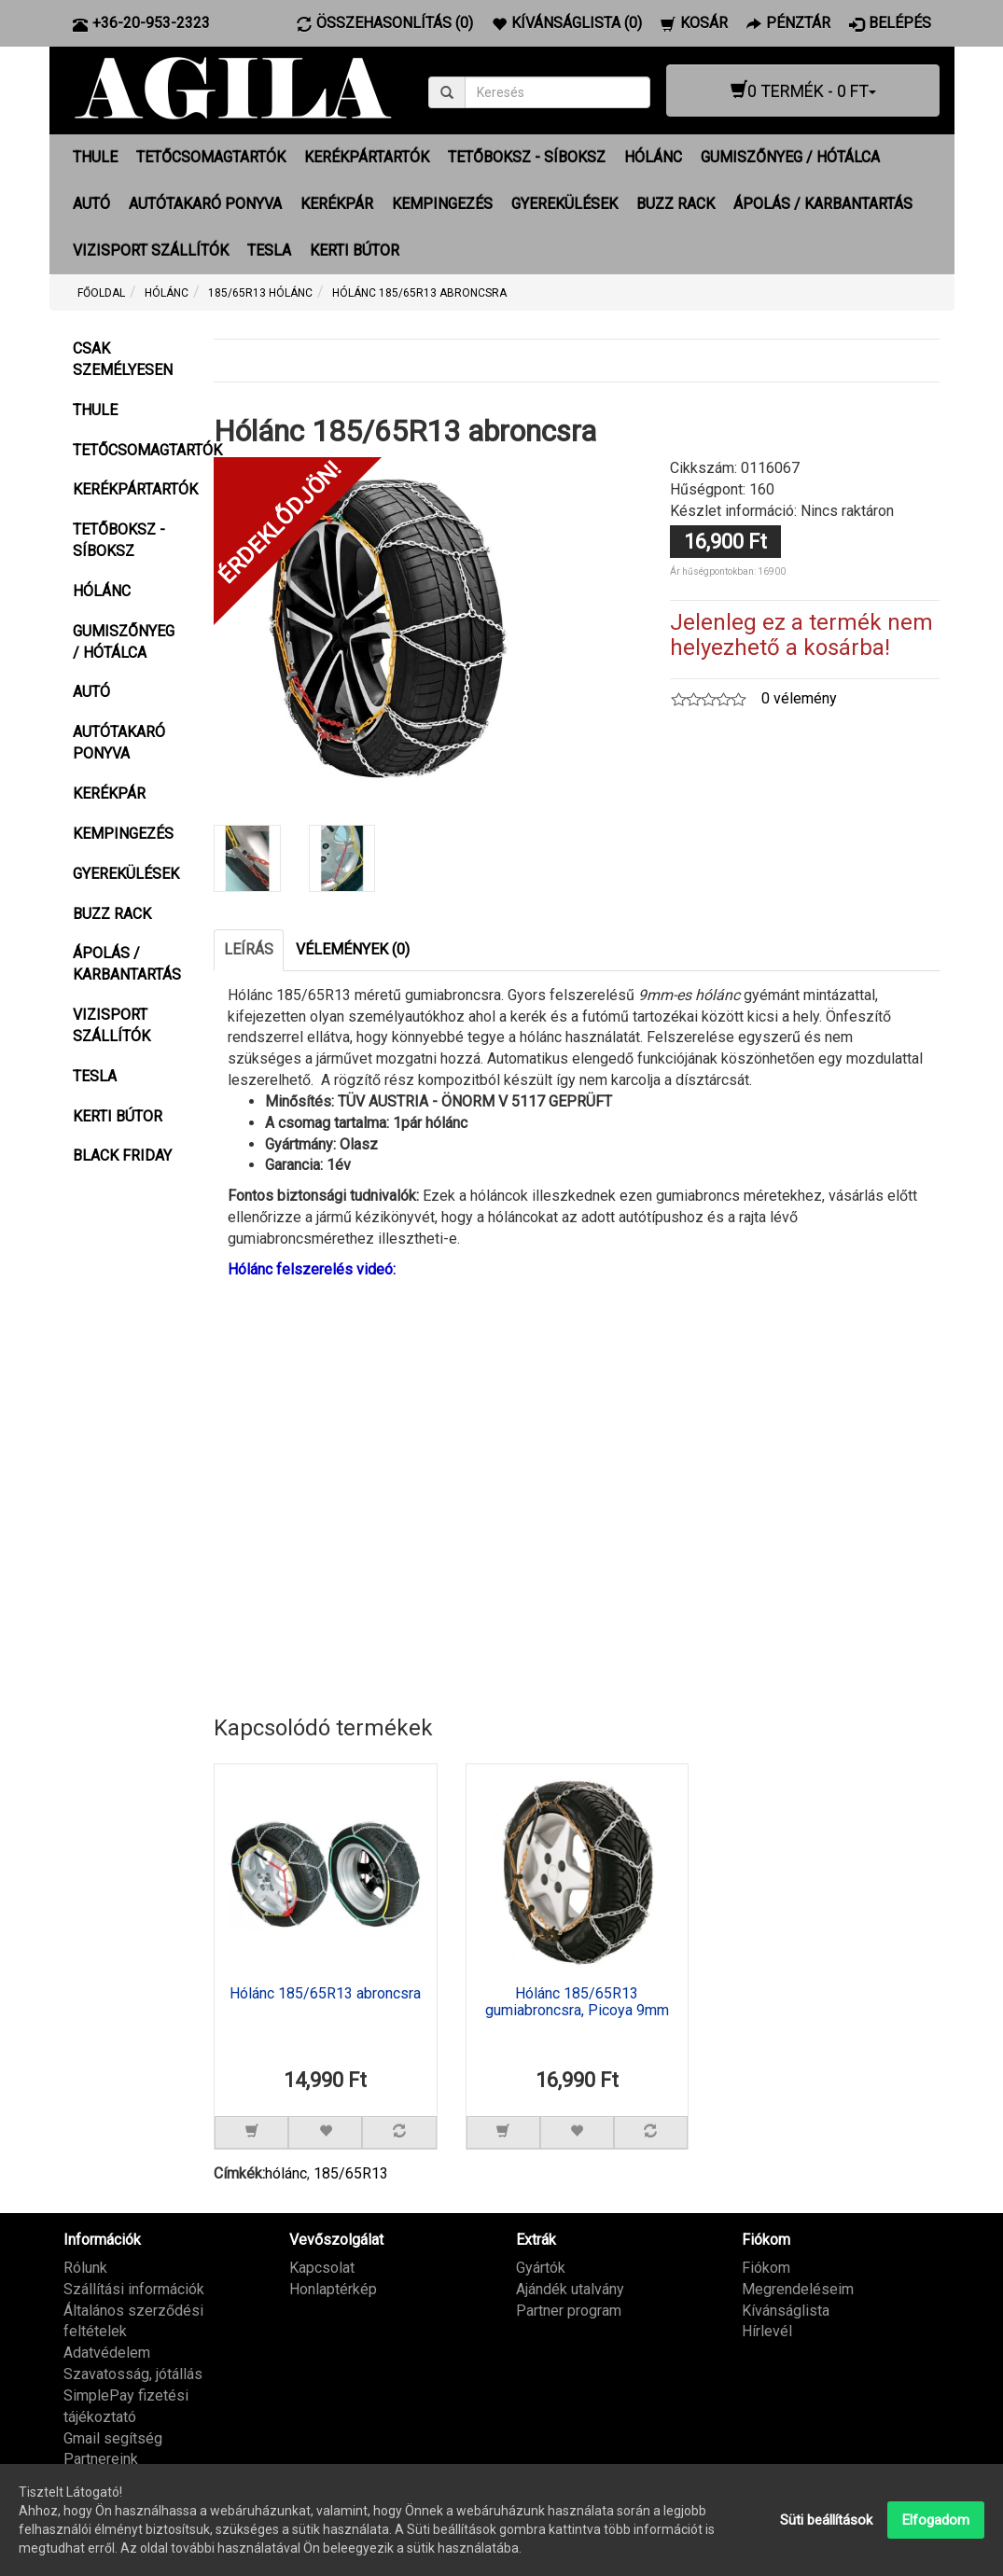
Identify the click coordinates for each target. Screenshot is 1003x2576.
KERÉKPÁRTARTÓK (366, 157)
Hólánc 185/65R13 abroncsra (325, 1993)
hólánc (286, 2173)
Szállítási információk (133, 2288)
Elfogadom (935, 2520)
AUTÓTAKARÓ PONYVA (205, 204)
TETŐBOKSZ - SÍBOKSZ (527, 157)
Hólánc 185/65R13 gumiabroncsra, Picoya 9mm (577, 2002)
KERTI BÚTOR (354, 250)
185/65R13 (350, 2173)
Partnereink (100, 2459)
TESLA (269, 250)
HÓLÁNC (653, 157)
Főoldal (101, 292)
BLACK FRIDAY (122, 1155)
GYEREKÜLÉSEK (564, 204)
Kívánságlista (785, 2309)
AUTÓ (91, 204)
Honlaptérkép (333, 2288)
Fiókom (766, 2267)
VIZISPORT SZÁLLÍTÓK (151, 250)
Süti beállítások (826, 2520)
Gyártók (540, 2267)
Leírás (248, 948)
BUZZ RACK (675, 204)
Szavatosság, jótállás (132, 2374)
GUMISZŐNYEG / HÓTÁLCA (790, 157)
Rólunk (85, 2267)
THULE (95, 157)
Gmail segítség (112, 2437)
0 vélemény (799, 698)
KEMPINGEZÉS (442, 204)
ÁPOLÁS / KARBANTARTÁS (822, 204)
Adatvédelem (106, 2352)
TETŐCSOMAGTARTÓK (211, 157)
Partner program (568, 2309)
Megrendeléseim (798, 2288)
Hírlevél (767, 2331)
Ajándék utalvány (570, 2288)
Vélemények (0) (353, 948)
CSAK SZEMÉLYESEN (123, 359)
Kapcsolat (322, 2267)
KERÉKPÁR (336, 204)
